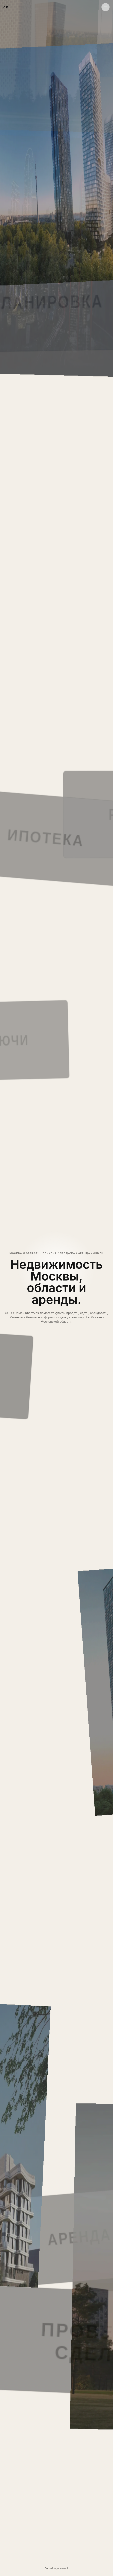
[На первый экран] (6, 7)
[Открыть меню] (105, 7)
